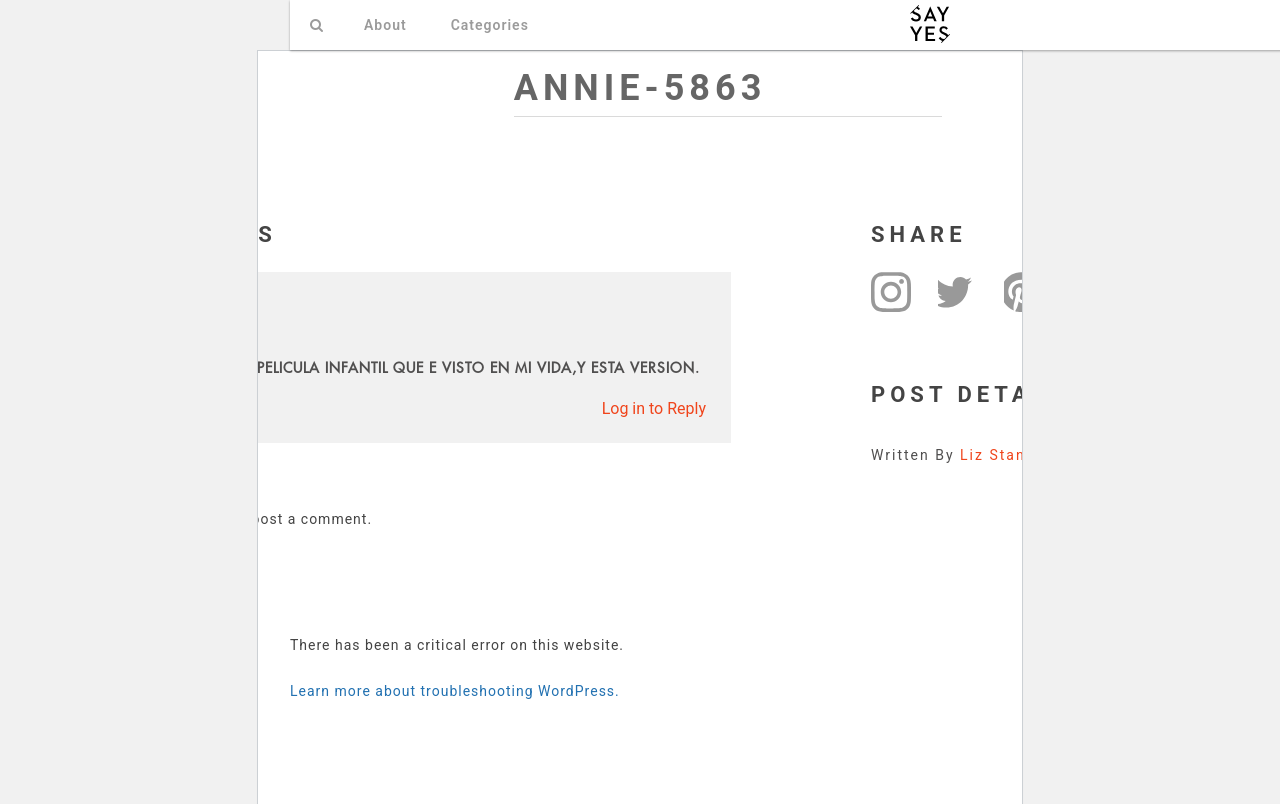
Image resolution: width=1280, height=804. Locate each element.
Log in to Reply (654, 408)
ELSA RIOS (139, 306)
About (385, 25)
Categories (490, 25)
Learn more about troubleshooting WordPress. (455, 691)
